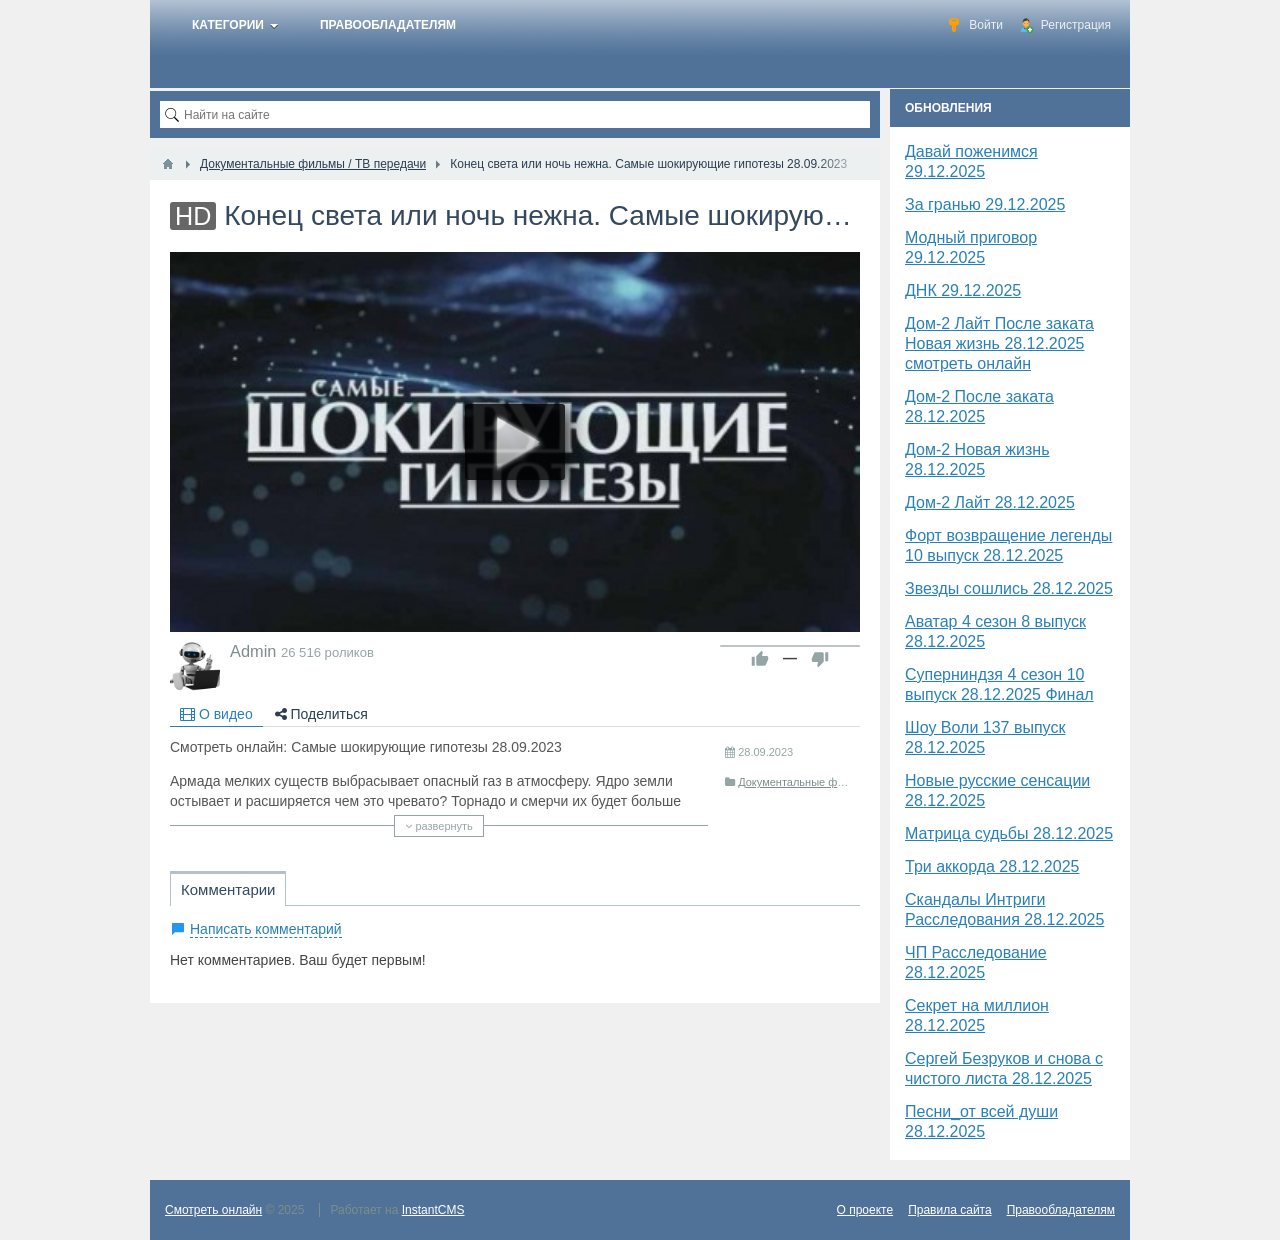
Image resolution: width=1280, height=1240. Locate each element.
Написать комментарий (266, 929)
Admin (253, 651)
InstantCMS (433, 1210)
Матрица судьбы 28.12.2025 (1009, 833)
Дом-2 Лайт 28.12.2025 (990, 502)
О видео (216, 714)
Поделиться (321, 714)
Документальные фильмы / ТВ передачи (841, 782)
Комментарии (228, 889)
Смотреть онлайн (213, 1210)
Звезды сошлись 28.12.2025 (1009, 588)
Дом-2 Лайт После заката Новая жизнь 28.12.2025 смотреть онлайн (999, 343)
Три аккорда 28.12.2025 (992, 866)
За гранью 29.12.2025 (985, 204)
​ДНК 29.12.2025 (963, 290)
